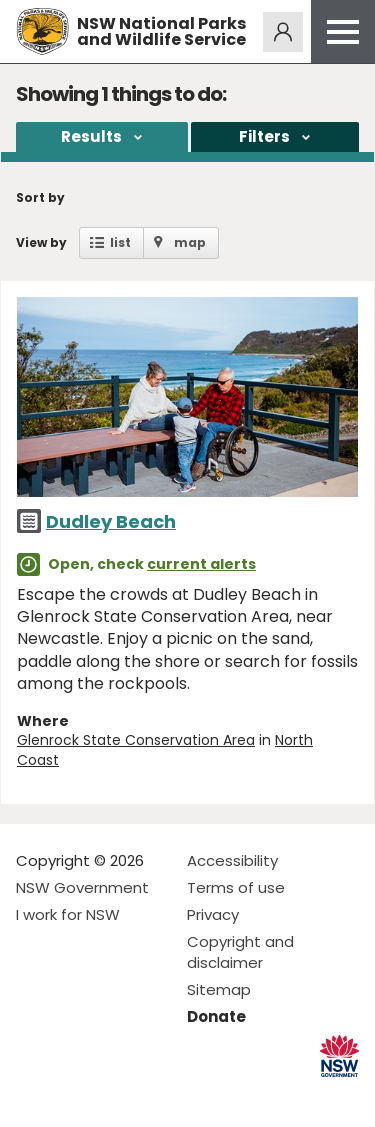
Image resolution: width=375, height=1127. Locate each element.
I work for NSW (68, 914)
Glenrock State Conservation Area (136, 740)
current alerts (201, 564)
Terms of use (236, 887)
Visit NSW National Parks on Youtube (120, 1095)
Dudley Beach (111, 521)
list (120, 242)
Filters (264, 136)
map (190, 242)
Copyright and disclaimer (240, 952)
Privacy (213, 914)
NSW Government (82, 887)
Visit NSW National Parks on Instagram (77, 1095)
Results (91, 136)
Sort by (40, 197)
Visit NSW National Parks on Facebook (34, 1095)
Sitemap (219, 989)
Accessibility (232, 860)
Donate (216, 1016)
